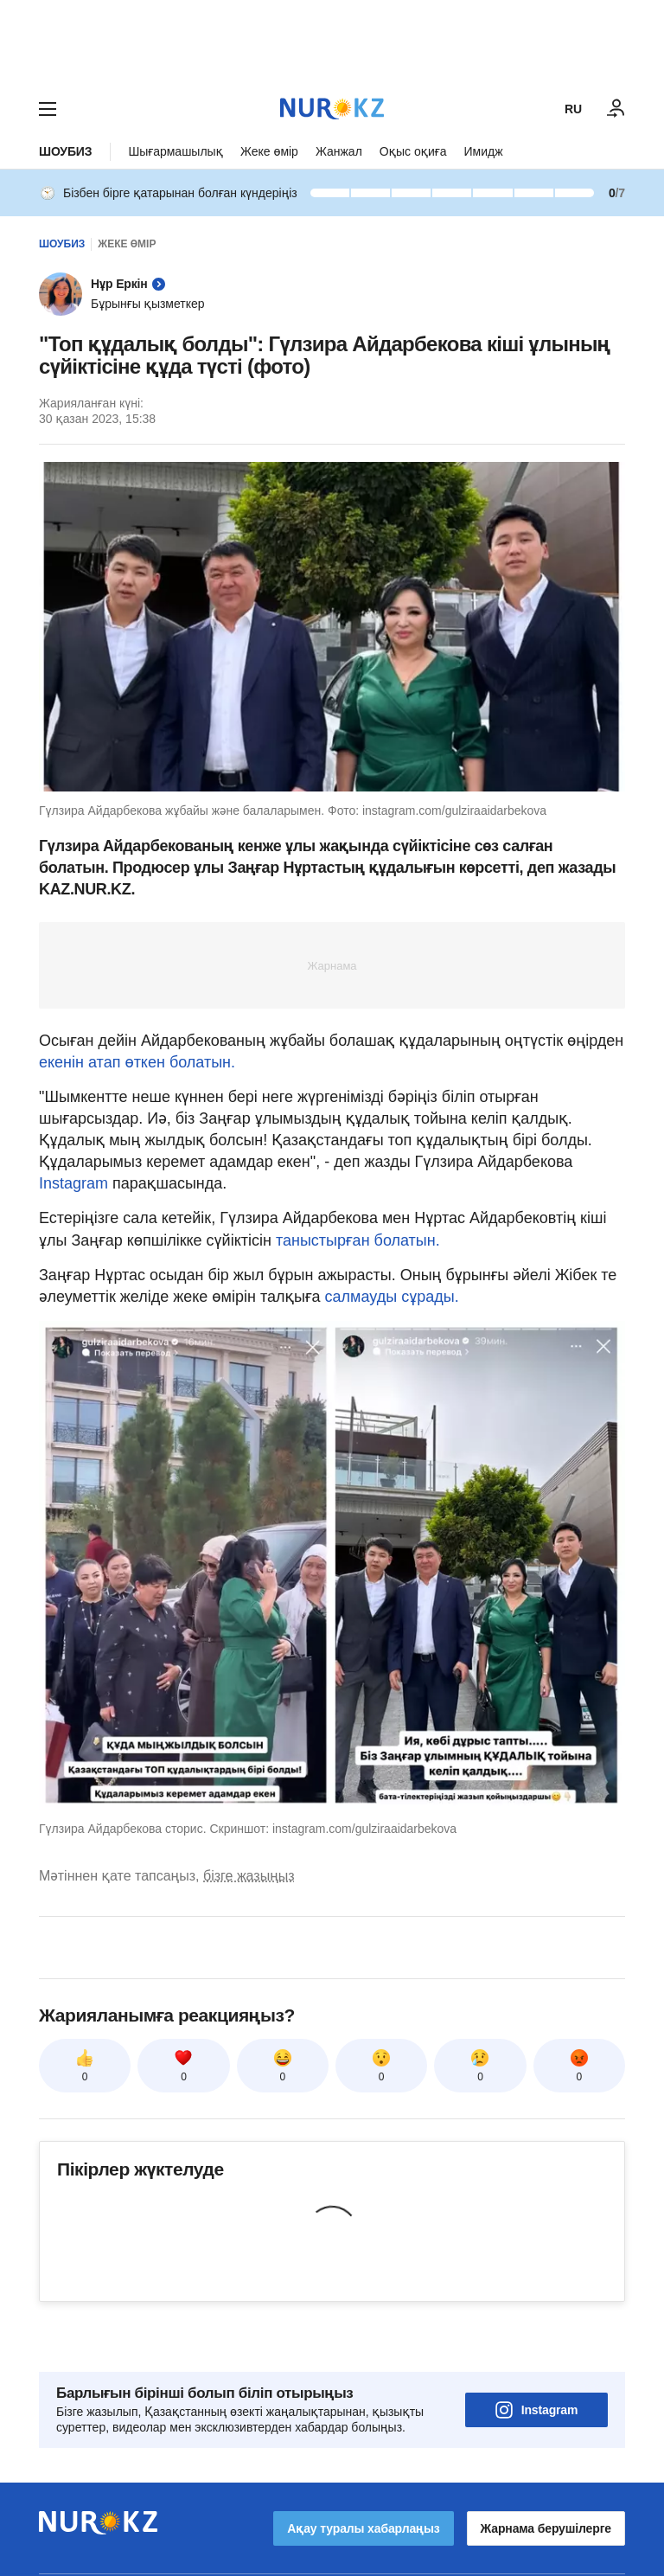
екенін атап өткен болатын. (137, 1062)
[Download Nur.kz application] (332, 41)
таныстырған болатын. (358, 1240)
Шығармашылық (175, 151)
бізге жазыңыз (249, 1875)
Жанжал (339, 151)
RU (573, 109)
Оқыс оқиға (413, 151)
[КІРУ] (616, 109)
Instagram (75, 1183)
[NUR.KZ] (332, 108)
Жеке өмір (269, 151)
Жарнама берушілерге (546, 2480)
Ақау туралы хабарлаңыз (363, 2480)
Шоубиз (65, 151)
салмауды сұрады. (392, 1296)
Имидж (482, 151)
